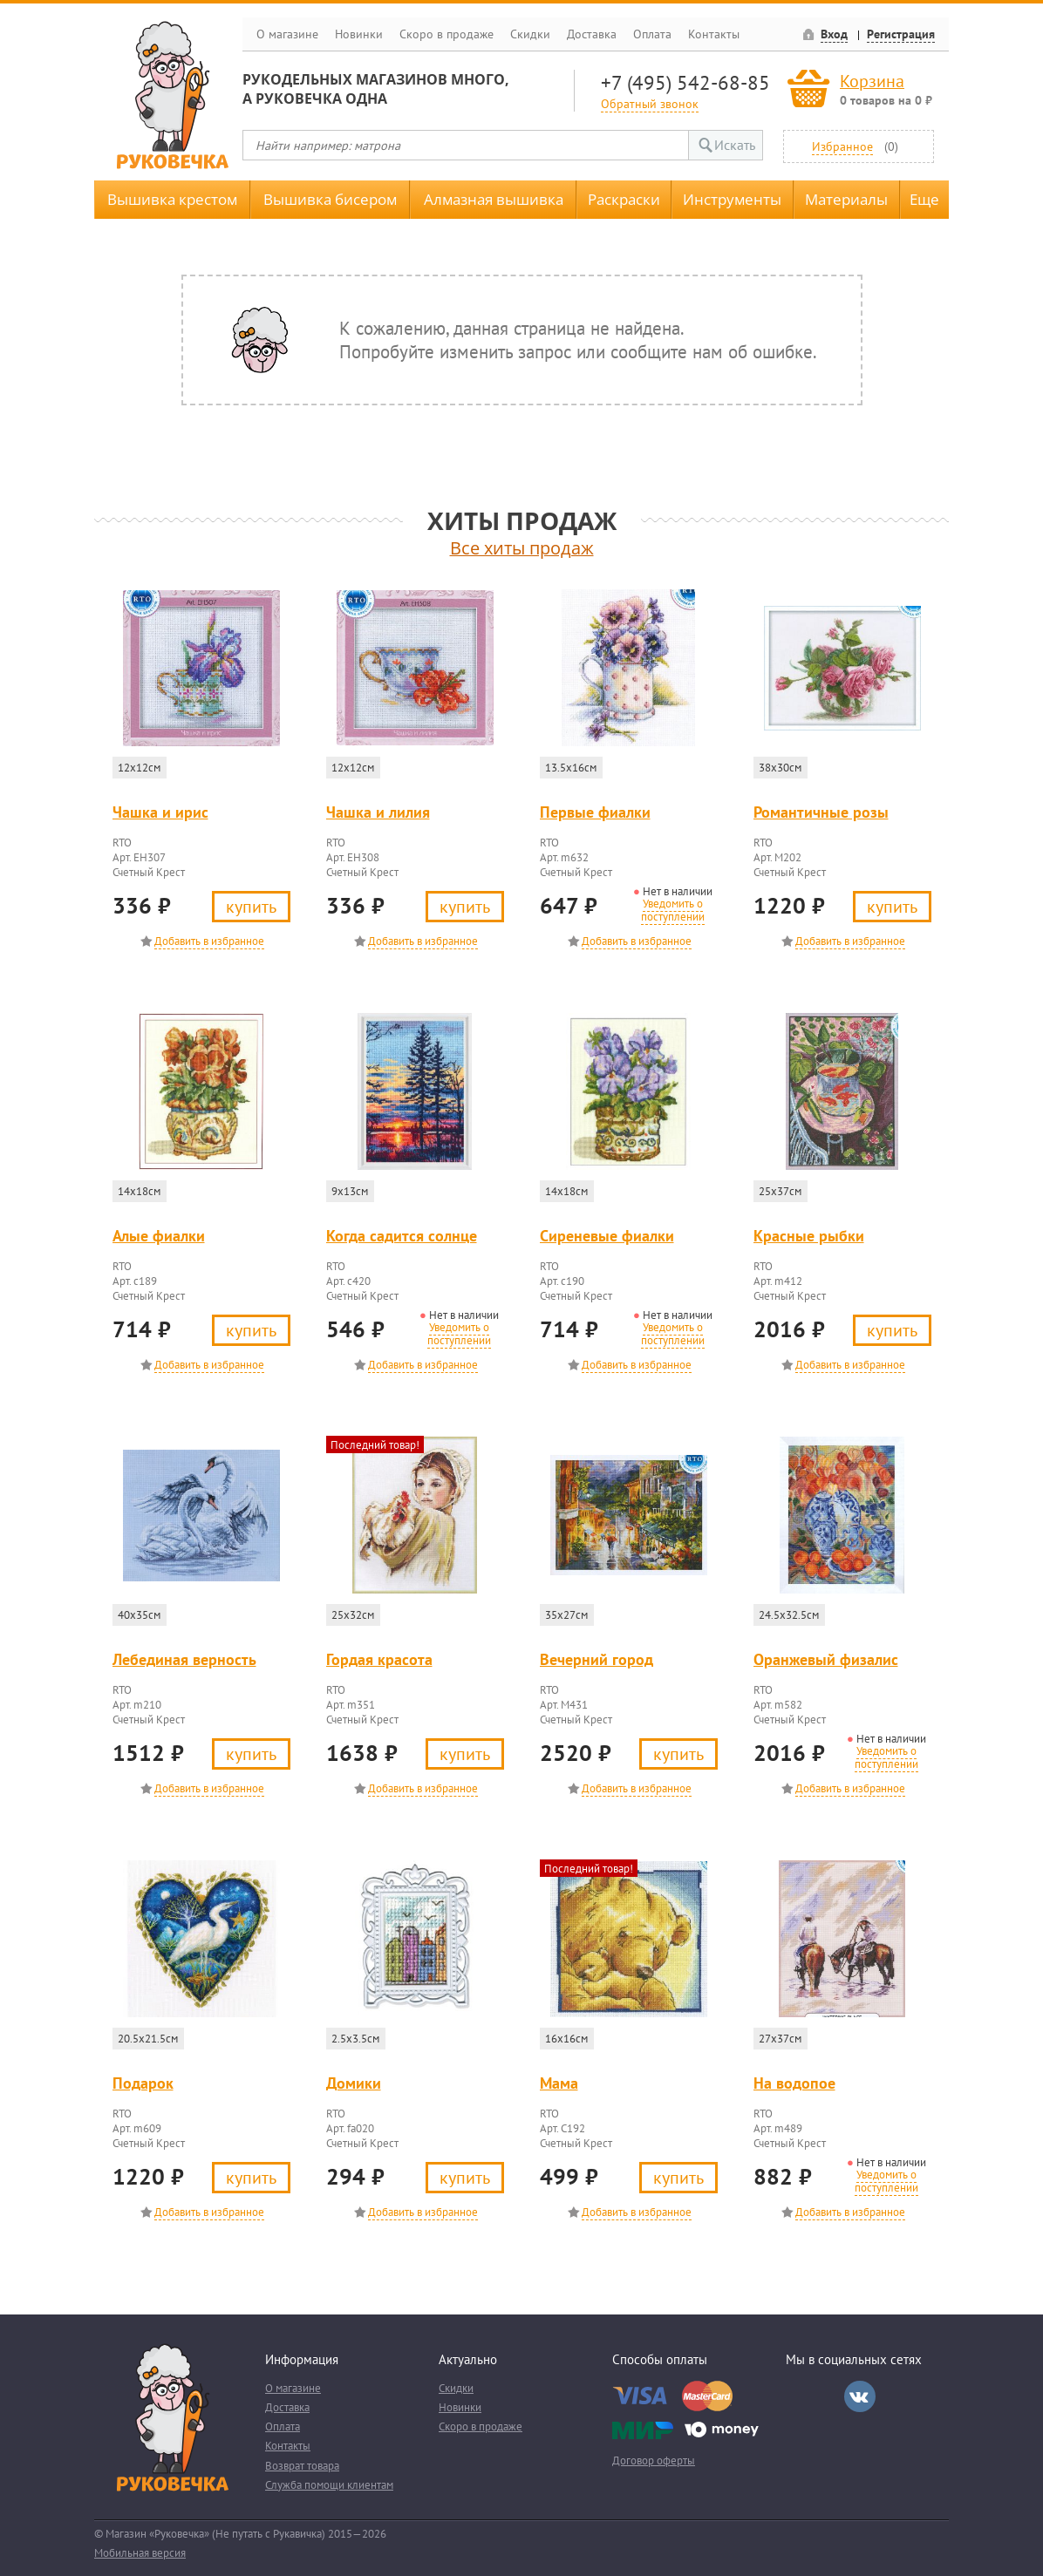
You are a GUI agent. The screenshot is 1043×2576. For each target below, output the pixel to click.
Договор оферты (653, 2460)
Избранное (842, 146)
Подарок (143, 2083)
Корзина (872, 81)
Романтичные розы (821, 812)
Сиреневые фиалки (607, 1236)
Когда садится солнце (401, 1236)
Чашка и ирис (160, 812)
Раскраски (624, 199)
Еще (924, 199)
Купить (251, 906)
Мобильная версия (140, 2552)
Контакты (714, 34)
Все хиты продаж (522, 548)
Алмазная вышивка (493, 199)
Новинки (359, 34)
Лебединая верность (184, 1659)
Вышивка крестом (172, 199)
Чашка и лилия (378, 812)
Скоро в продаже (446, 34)
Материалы (846, 199)
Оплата (652, 34)
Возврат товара (302, 2465)
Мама (559, 2083)
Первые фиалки (595, 812)
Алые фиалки (158, 1236)
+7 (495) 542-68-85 (685, 82)
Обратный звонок (650, 103)
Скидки (530, 34)
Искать (734, 144)
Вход (834, 34)
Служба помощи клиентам (329, 2484)
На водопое (794, 2083)
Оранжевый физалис (825, 1659)
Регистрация (901, 34)
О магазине (287, 34)
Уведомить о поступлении (673, 909)
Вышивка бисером (330, 199)
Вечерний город (596, 1659)
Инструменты (732, 199)
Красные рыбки (808, 1236)
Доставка (592, 34)
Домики (353, 2083)
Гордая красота (379, 1659)
